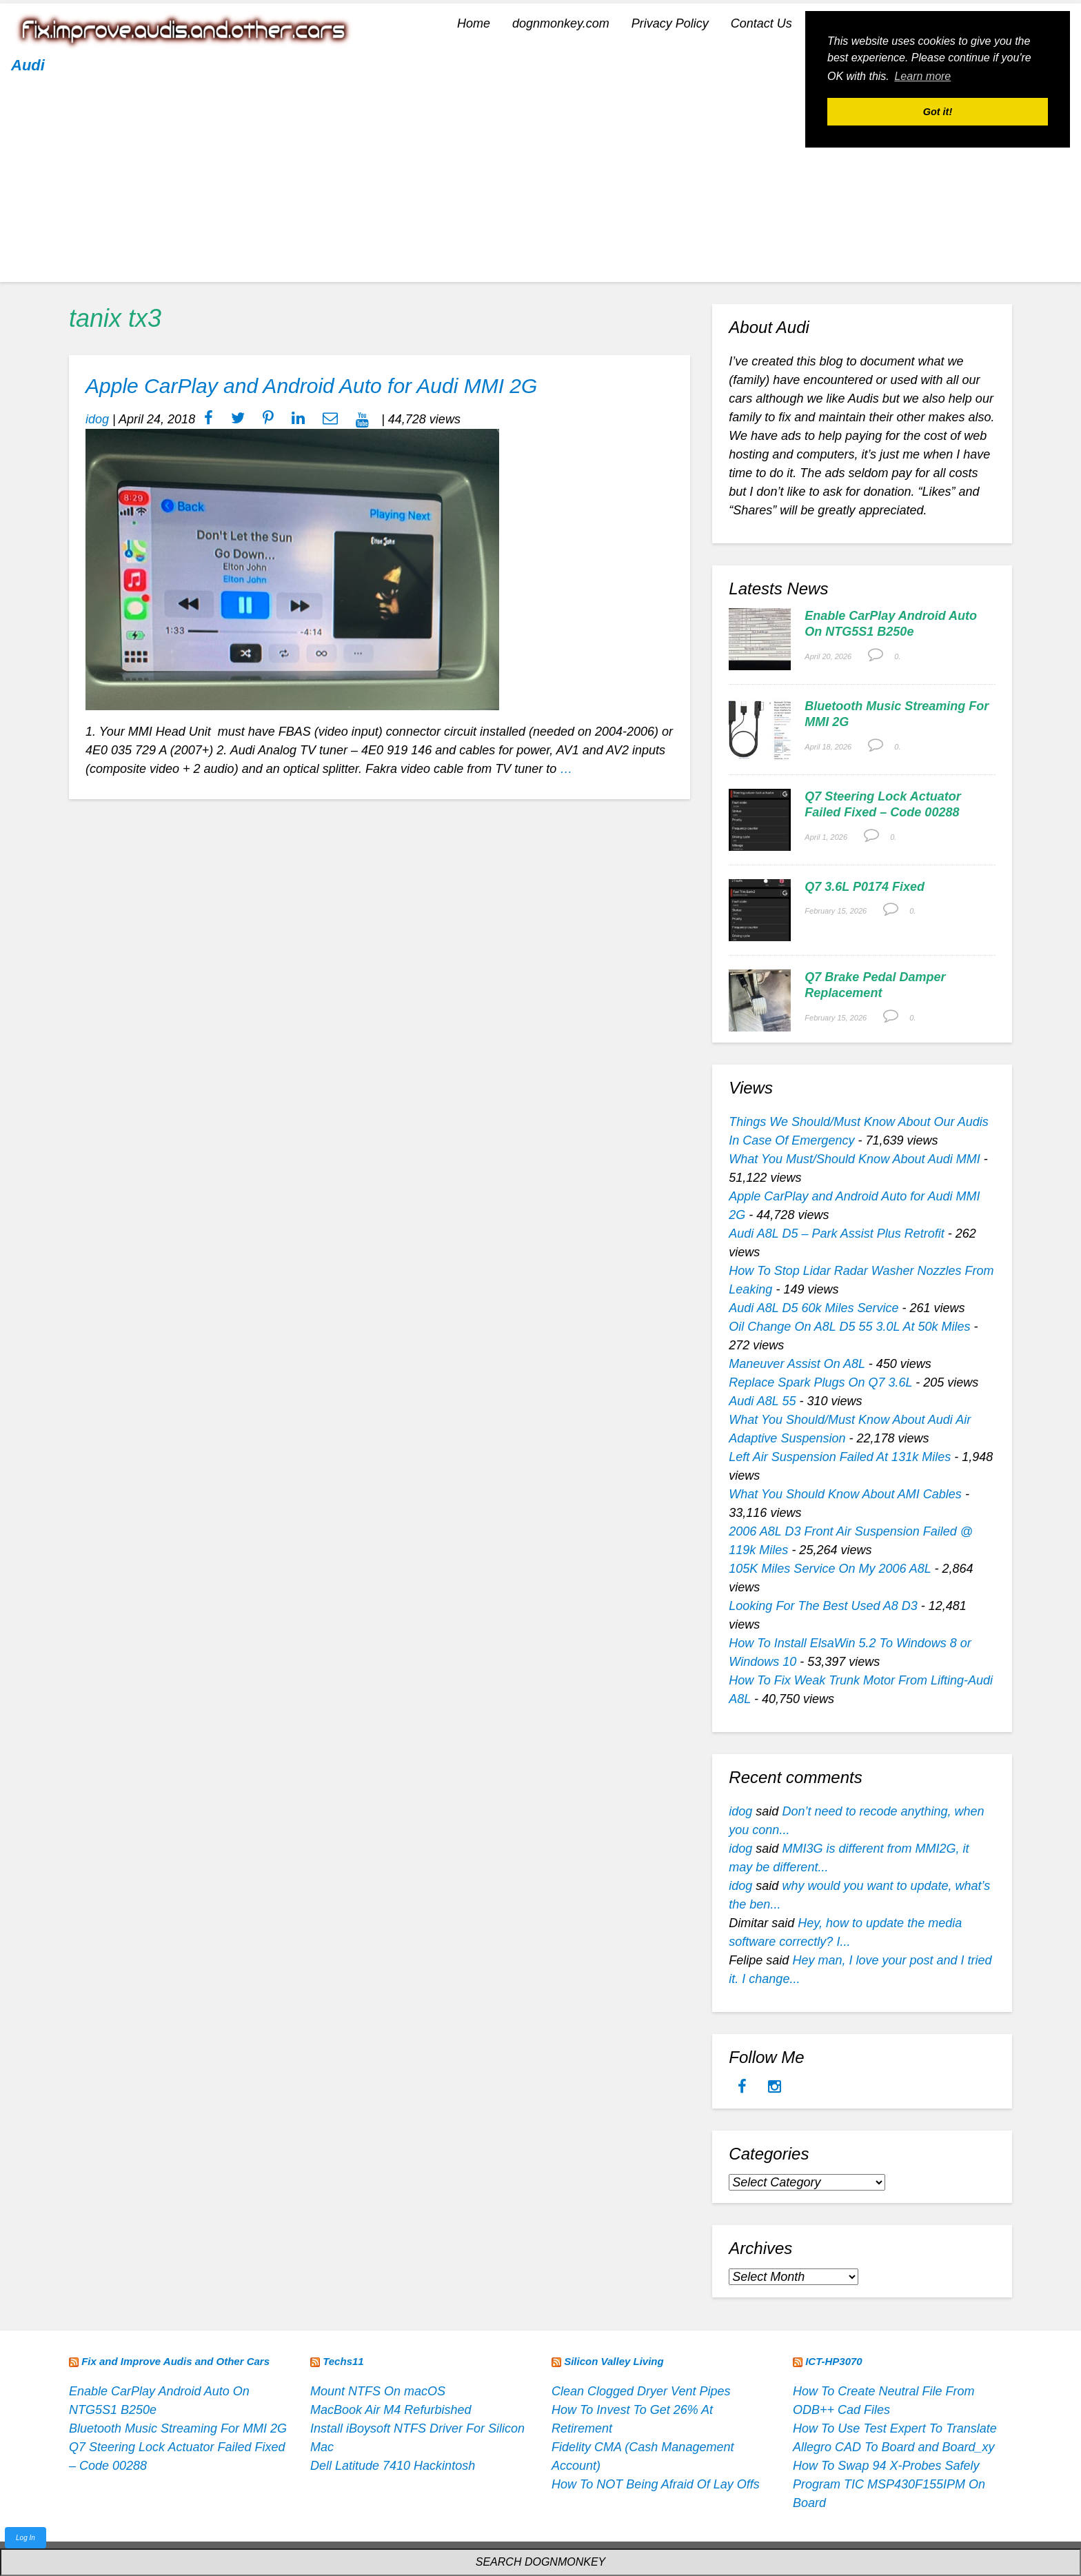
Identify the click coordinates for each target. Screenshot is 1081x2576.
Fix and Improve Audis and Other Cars (175, 2361)
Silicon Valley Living (614, 2361)
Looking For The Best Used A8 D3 (823, 1606)
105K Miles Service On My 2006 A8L (830, 1569)
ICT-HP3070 (833, 2361)
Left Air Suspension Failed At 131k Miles (840, 1457)
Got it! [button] (937, 111)
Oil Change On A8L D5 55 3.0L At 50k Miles (849, 1327)
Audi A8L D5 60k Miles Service (813, 1308)
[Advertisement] (540, 185)
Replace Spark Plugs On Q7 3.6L (820, 1382)
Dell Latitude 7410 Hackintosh (392, 2466)
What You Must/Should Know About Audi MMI (854, 1159)
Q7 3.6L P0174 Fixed (865, 887)
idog (97, 419)
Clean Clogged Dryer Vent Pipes (641, 2391)
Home (473, 23)
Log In (25, 2538)
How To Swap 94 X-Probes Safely (886, 2466)
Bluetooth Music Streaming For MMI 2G (178, 2428)
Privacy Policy (670, 23)
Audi (28, 65)
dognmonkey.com (560, 23)
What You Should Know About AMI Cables (845, 1494)
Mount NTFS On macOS (377, 2391)
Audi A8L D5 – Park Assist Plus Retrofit (836, 1233)
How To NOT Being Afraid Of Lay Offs (656, 2484)
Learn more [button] (922, 76)
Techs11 (343, 2361)
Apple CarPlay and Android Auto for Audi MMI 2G (311, 385)
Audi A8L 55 (762, 1401)
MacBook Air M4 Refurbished (390, 2410)
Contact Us (761, 23)
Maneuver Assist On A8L (797, 1364)
